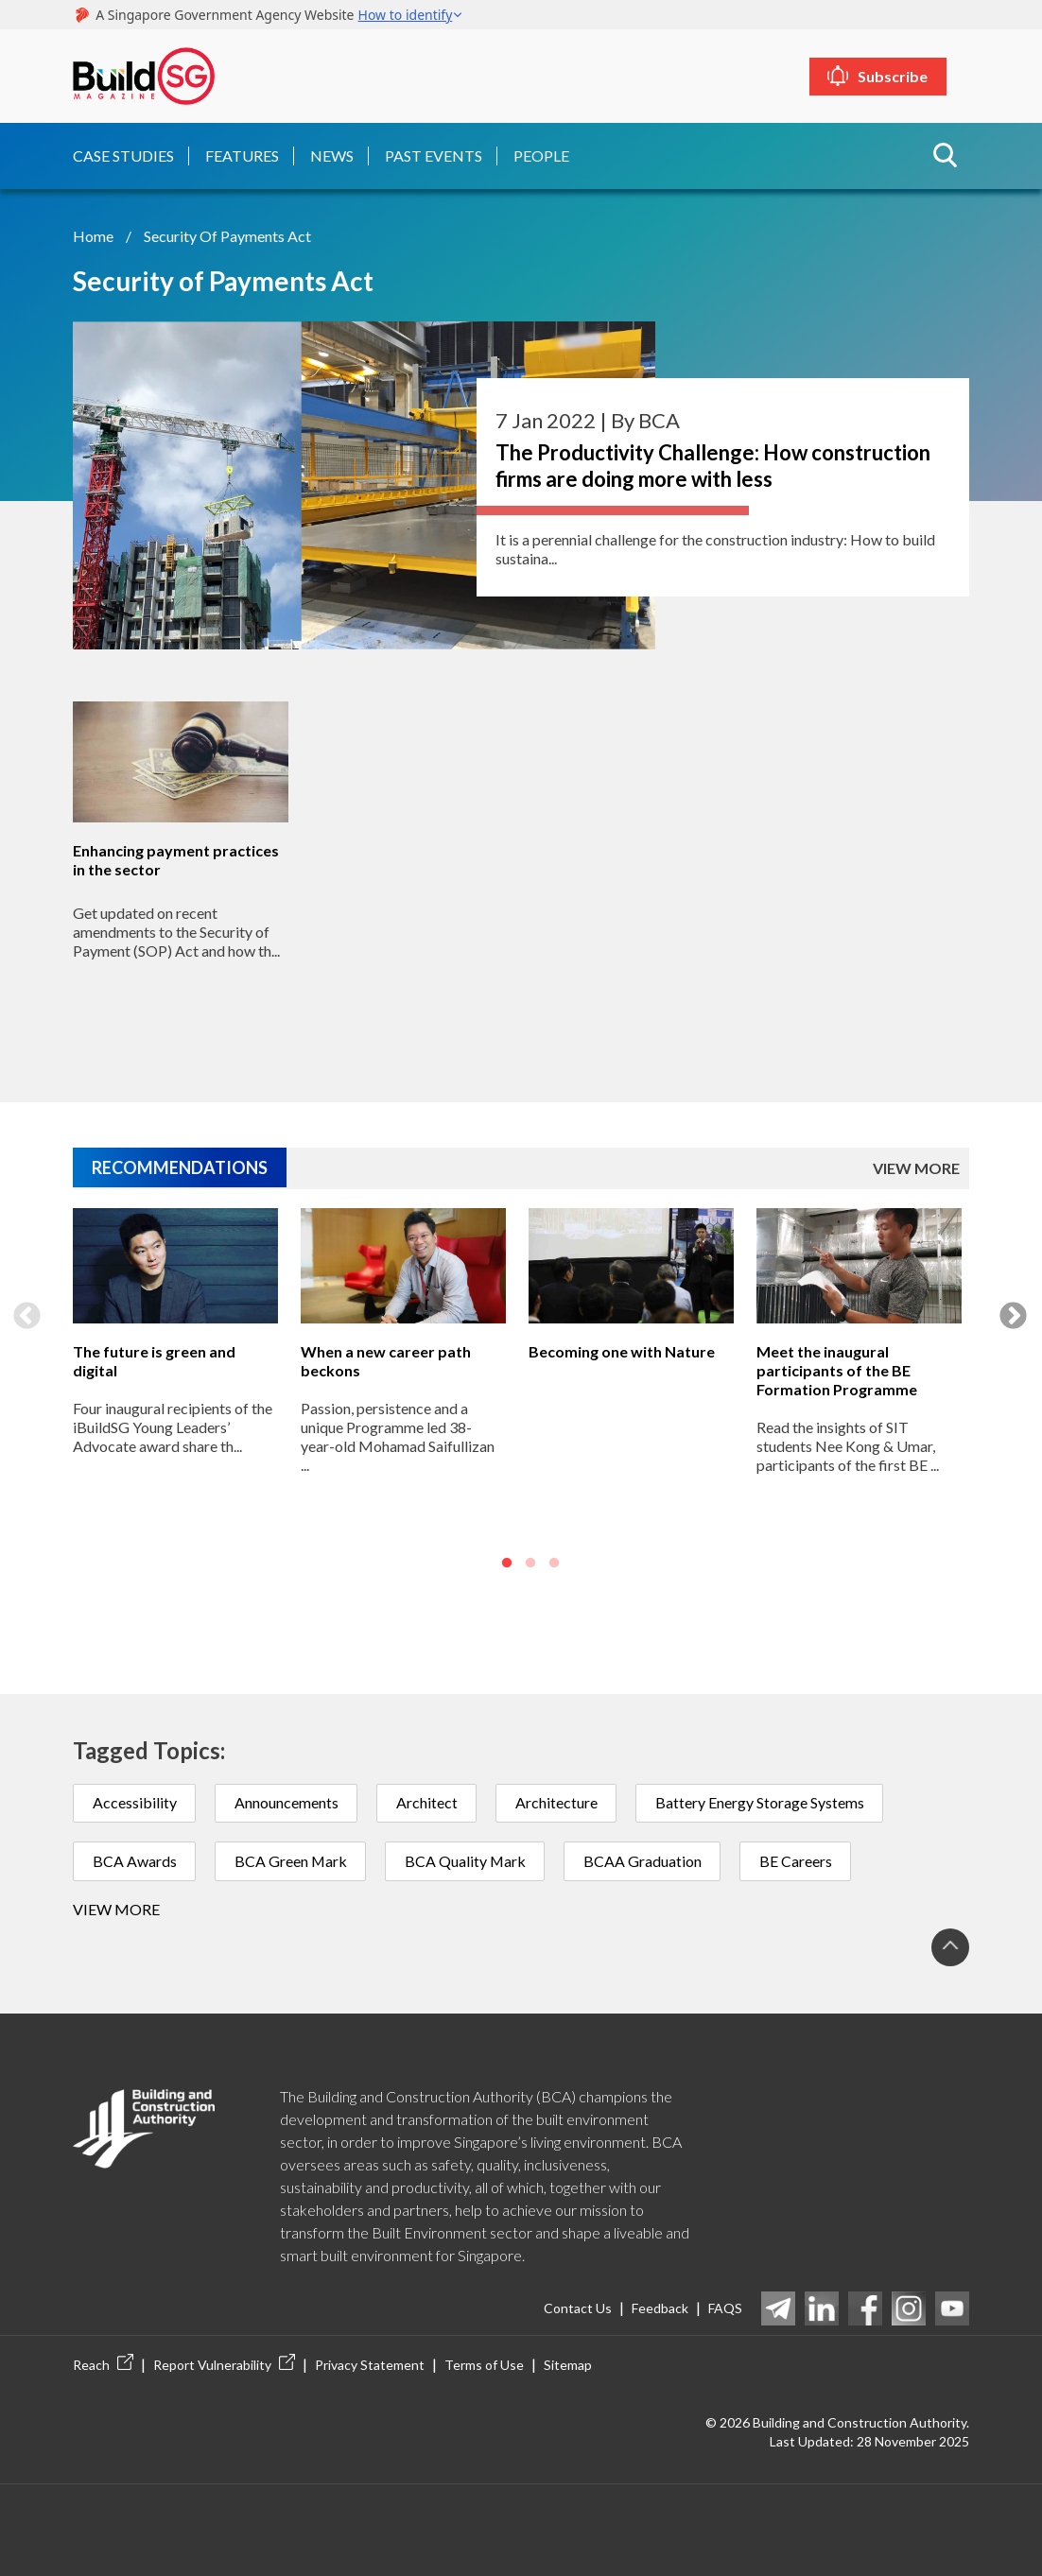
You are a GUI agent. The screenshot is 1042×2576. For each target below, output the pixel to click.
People (541, 155)
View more (116, 1908)
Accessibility (135, 1801)
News (332, 155)
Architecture (559, 1801)
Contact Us (578, 2308)
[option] (175, 1392)
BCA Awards (135, 1860)
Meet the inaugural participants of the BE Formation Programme (836, 1368)
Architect (429, 1801)
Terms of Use (484, 2364)
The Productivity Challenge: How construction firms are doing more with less (712, 465)
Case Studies (123, 155)
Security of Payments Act (227, 235)
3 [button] (554, 1561)
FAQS (725, 2308)
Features (242, 155)
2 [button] (530, 1561)
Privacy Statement (370, 2364)
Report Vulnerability (224, 2364)
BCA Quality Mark (469, 1860)
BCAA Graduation (647, 1860)
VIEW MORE (916, 1166)
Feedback (660, 2308)
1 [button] (506, 1561)
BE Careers (801, 1860)
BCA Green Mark (292, 1860)
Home (93, 235)
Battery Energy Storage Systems (763, 1801)
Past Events (433, 155)
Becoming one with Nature (622, 1349)
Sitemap (568, 2364)
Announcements (287, 1801)
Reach (103, 2364)
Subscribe (904, 76)
